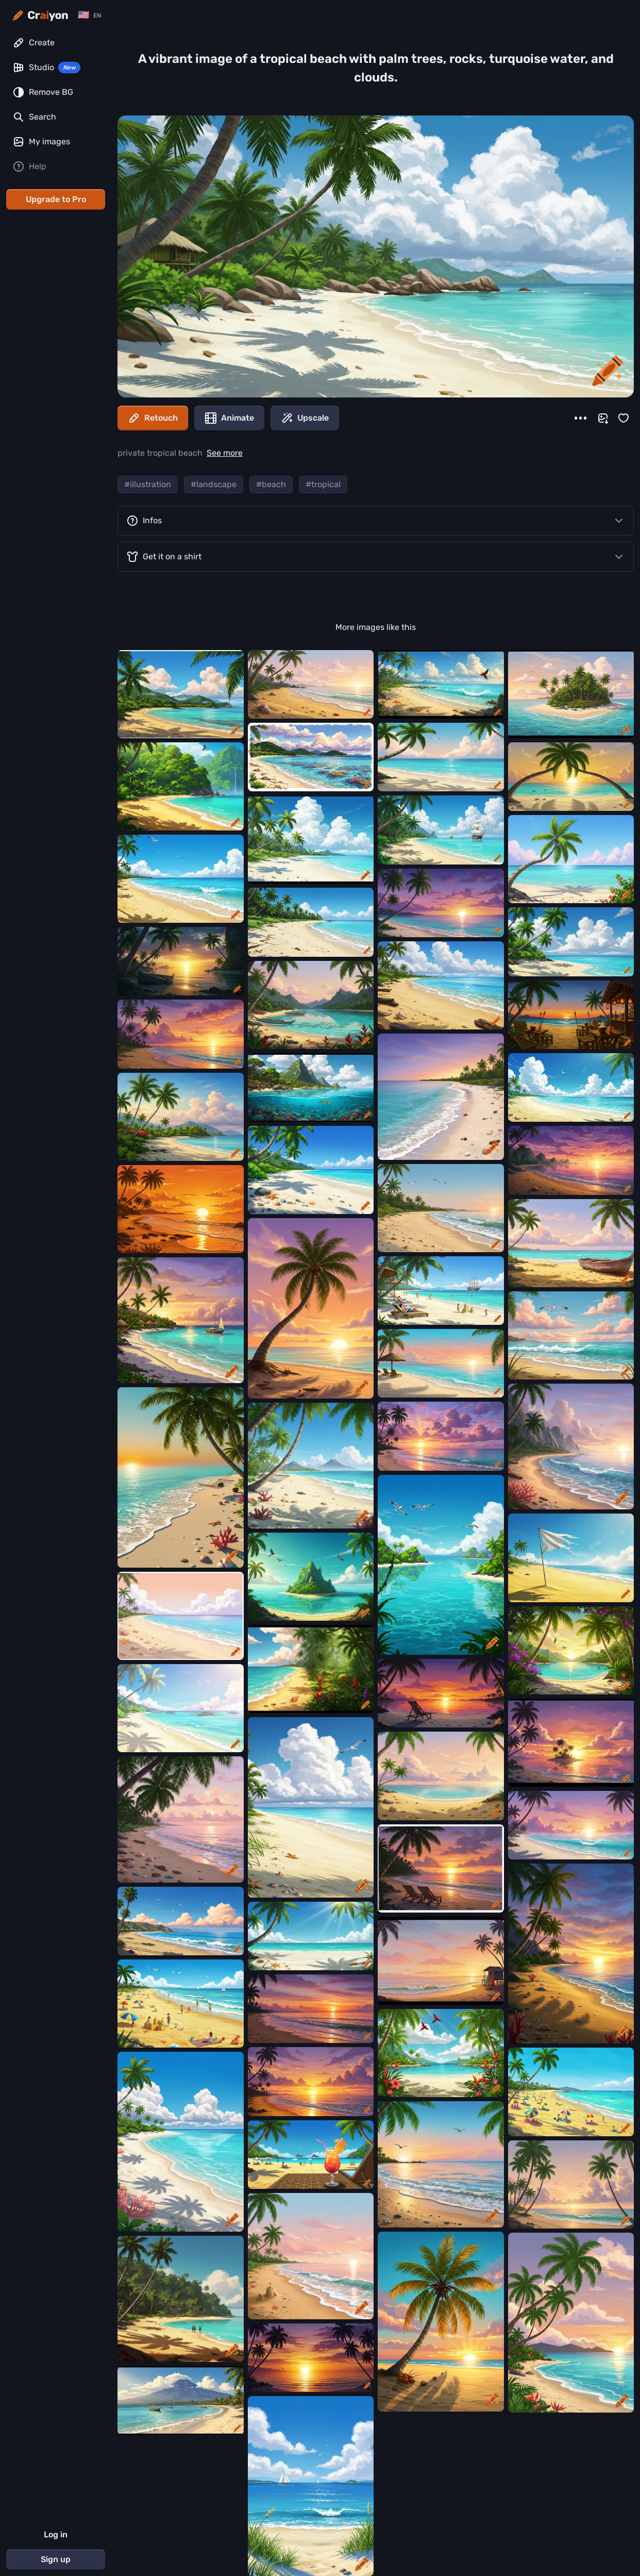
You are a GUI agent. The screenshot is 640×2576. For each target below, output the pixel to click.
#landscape (214, 484)
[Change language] (89, 15)
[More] (580, 418)
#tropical (323, 484)
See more (225, 453)
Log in (56, 2534)
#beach (271, 484)
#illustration (147, 484)
